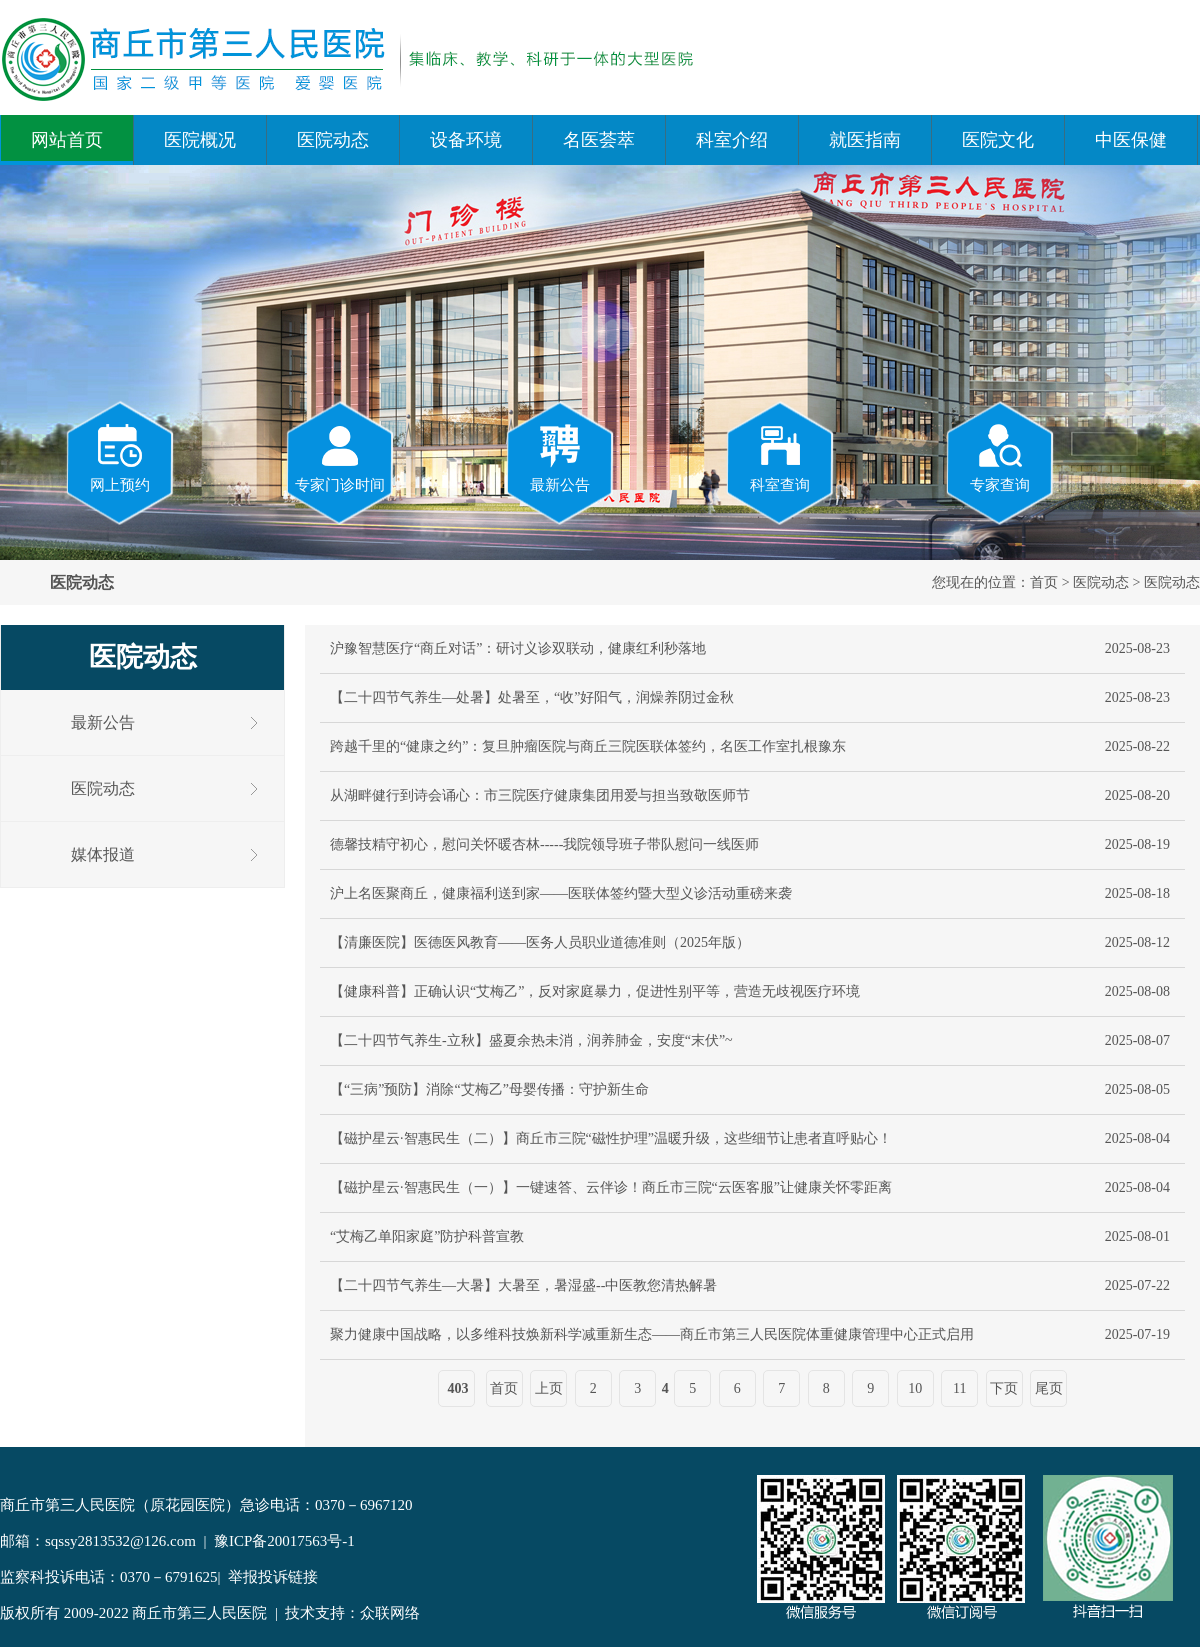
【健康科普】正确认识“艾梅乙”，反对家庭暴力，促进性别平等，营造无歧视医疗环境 (595, 991)
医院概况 (200, 140)
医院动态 (333, 140)
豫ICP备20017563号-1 (284, 1541)
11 (959, 1388)
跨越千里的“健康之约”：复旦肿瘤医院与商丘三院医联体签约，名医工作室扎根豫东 (588, 746)
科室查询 (780, 457)
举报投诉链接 (273, 1577)
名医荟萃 (599, 140)
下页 (1004, 1388)
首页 (1044, 582)
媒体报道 (103, 854)
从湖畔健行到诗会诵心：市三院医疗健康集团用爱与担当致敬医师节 (540, 795)
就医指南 (865, 140)
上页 (549, 1388)
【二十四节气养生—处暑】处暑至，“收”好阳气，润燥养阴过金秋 (532, 697)
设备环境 (466, 140)
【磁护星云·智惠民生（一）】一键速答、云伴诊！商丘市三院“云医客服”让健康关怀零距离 (611, 1187)
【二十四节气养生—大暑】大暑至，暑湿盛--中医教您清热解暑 (523, 1285)
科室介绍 (732, 140)
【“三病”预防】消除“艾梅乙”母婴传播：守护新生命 (489, 1089)
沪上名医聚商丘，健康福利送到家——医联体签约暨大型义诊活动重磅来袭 (561, 893)
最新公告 (560, 457)
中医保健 (1131, 140)
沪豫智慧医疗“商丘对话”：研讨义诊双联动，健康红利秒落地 (518, 648)
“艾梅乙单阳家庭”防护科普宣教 (427, 1236)
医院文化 (998, 140)
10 (915, 1388)
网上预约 (120, 457)
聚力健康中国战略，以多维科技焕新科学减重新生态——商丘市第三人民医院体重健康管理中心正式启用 (652, 1334)
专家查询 (1000, 457)
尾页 (1049, 1388)
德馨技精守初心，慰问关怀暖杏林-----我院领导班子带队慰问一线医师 (544, 844)
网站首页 (67, 140)
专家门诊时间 (340, 457)
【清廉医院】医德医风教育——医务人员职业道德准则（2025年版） (540, 942)
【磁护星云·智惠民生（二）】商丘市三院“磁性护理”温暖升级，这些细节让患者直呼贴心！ (611, 1138)
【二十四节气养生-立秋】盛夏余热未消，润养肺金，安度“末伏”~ (531, 1040)
